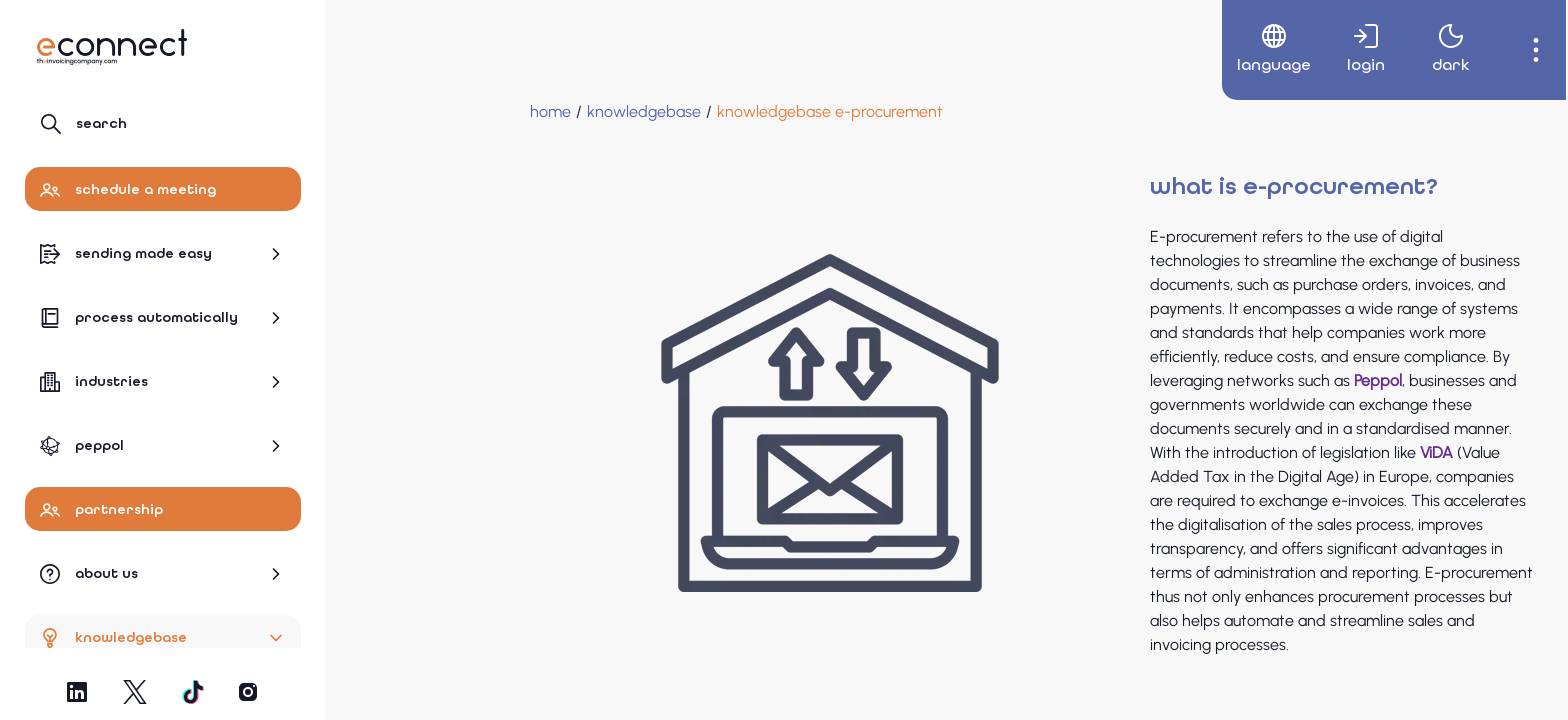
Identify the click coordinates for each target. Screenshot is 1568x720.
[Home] (392, 112)
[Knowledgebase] (486, 112)
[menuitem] (1253, 50)
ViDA (1278, 452)
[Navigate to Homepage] (112, 47)
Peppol (1220, 380)
